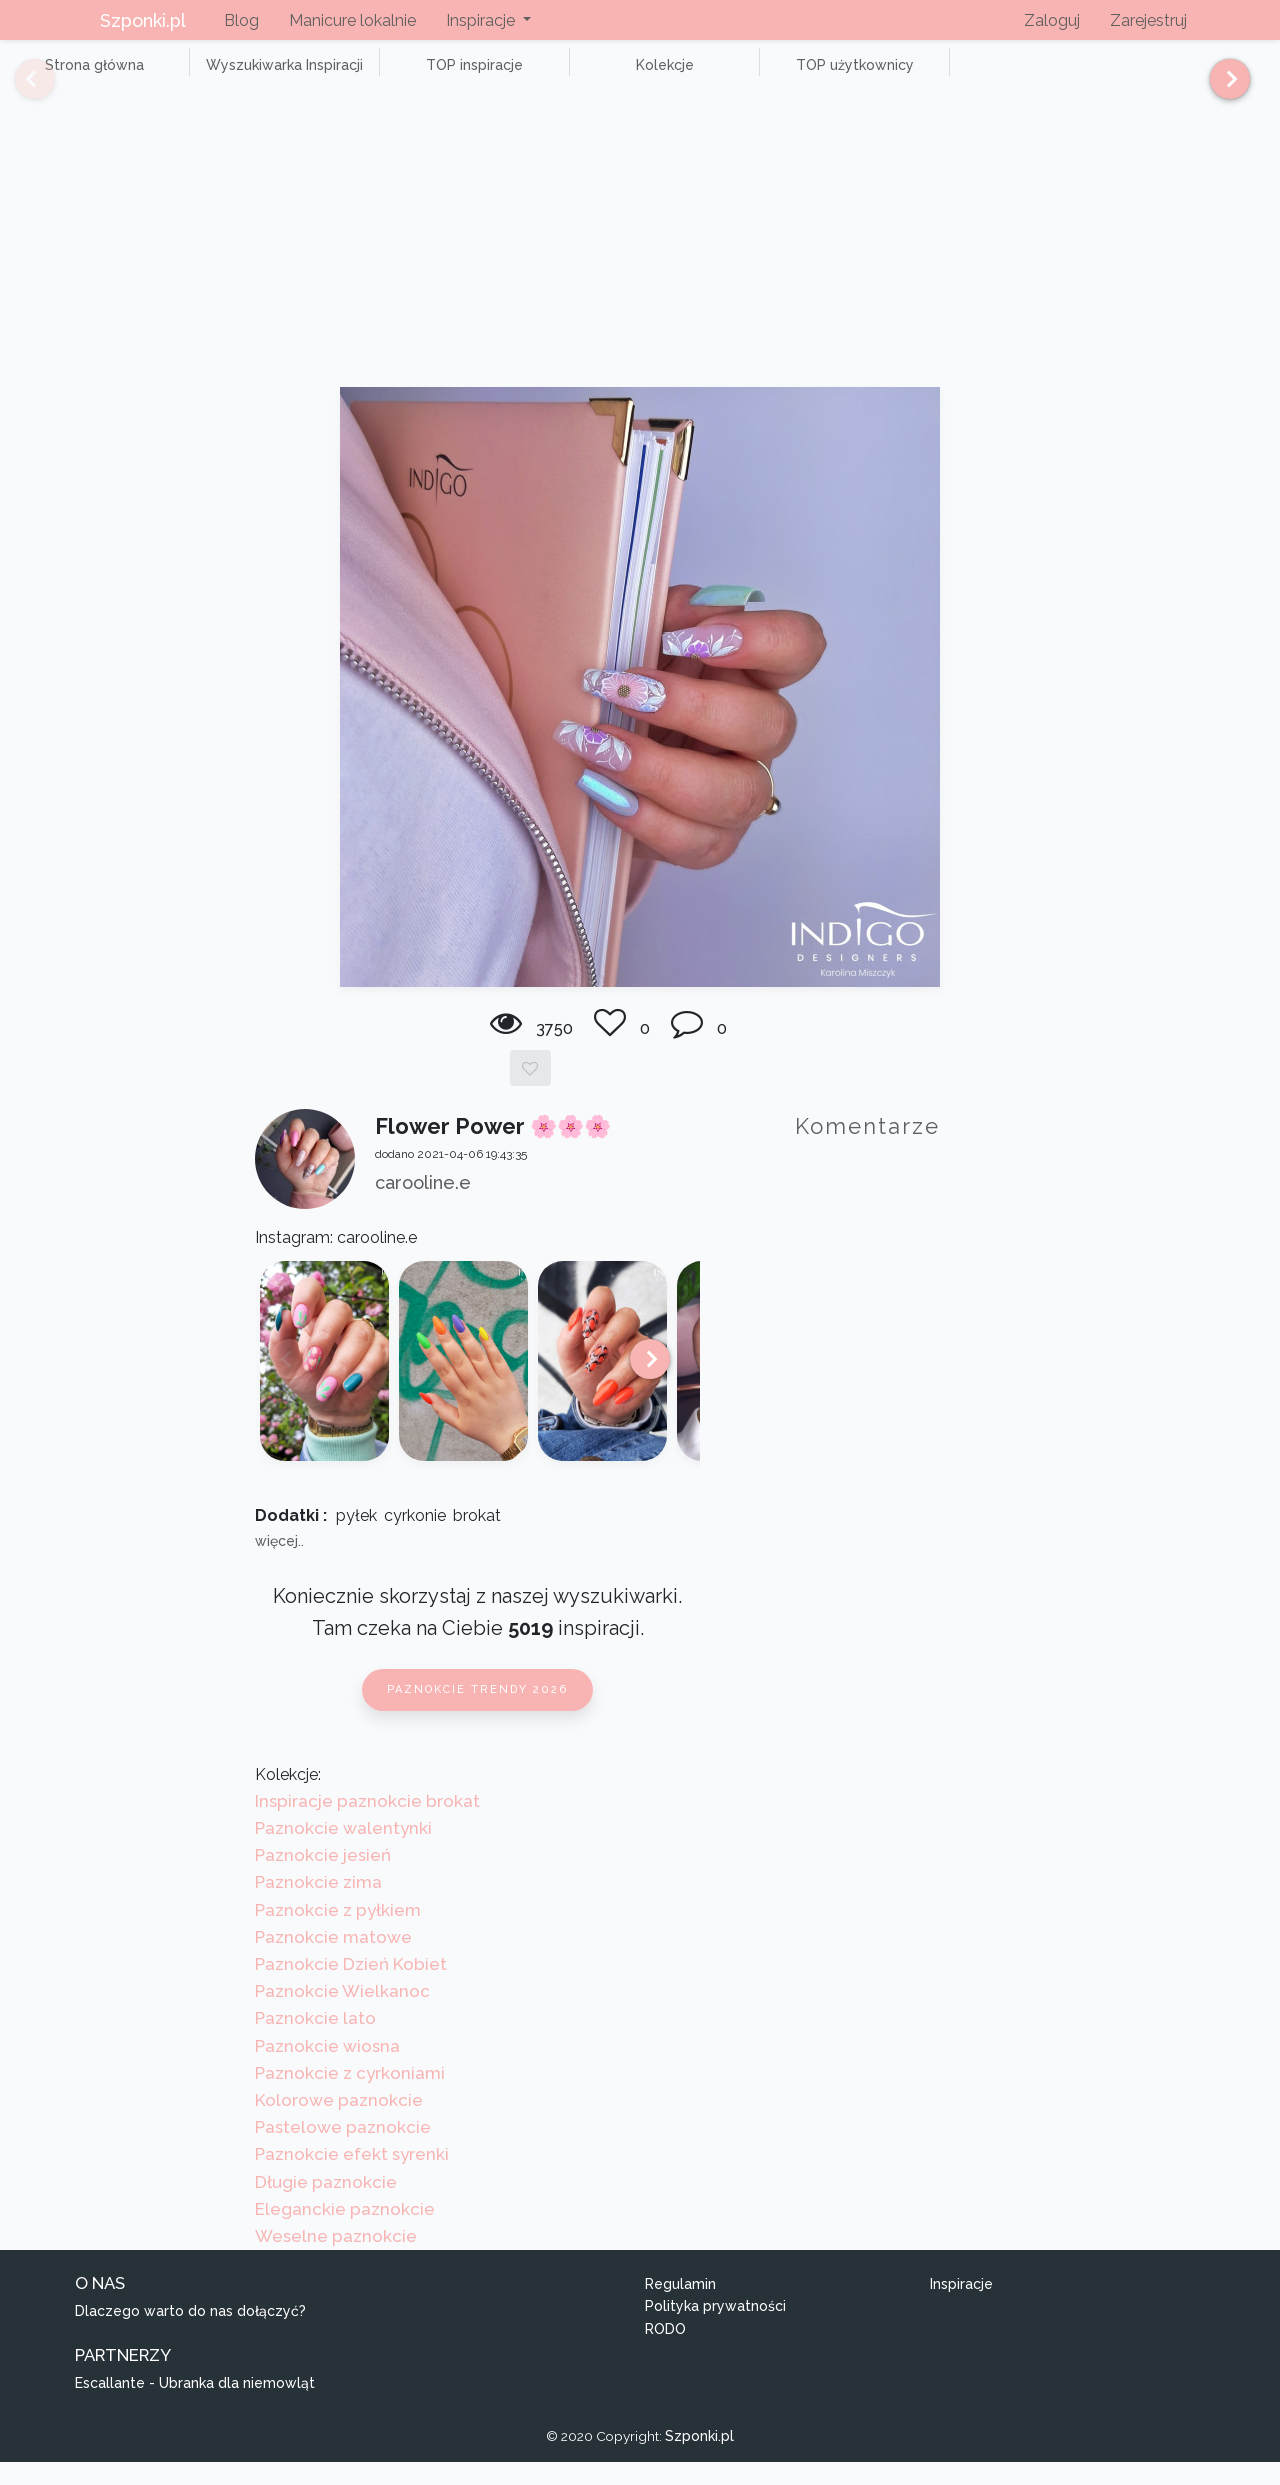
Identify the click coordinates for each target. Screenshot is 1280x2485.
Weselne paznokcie (336, 2258)
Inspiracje (961, 2306)
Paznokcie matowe (333, 1959)
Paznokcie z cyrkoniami (350, 2095)
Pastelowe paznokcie (343, 2150)
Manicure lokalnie (352, 20)
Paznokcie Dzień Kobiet (351, 1986)
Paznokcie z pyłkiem (338, 1932)
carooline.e (423, 1204)
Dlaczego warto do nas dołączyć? (190, 2334)
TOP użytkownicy (720, 76)
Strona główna (79, 76)
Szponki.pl (143, 20)
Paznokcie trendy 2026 (477, 1712)
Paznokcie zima (318, 1905)
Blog (241, 20)
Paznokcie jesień (323, 1878)
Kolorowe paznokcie (339, 2122)
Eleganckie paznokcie (345, 2231)
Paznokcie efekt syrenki (352, 2177)
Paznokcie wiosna (327, 2068)
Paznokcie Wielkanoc (342, 2014)
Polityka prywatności (715, 2329)
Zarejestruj (1148, 20)
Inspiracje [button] (482, 20)
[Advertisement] (640, 260)
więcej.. (279, 1564)
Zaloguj (1052, 20)
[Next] (1222, 88)
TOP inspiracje (399, 76)
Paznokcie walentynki (343, 1850)
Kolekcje (560, 76)
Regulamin (680, 2306)
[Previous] (20, 88)
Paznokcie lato (315, 2041)
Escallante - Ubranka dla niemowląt (195, 2406)
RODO (665, 2351)
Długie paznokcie (326, 2204)
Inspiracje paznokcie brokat (367, 1823)
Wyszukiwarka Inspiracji (240, 76)
